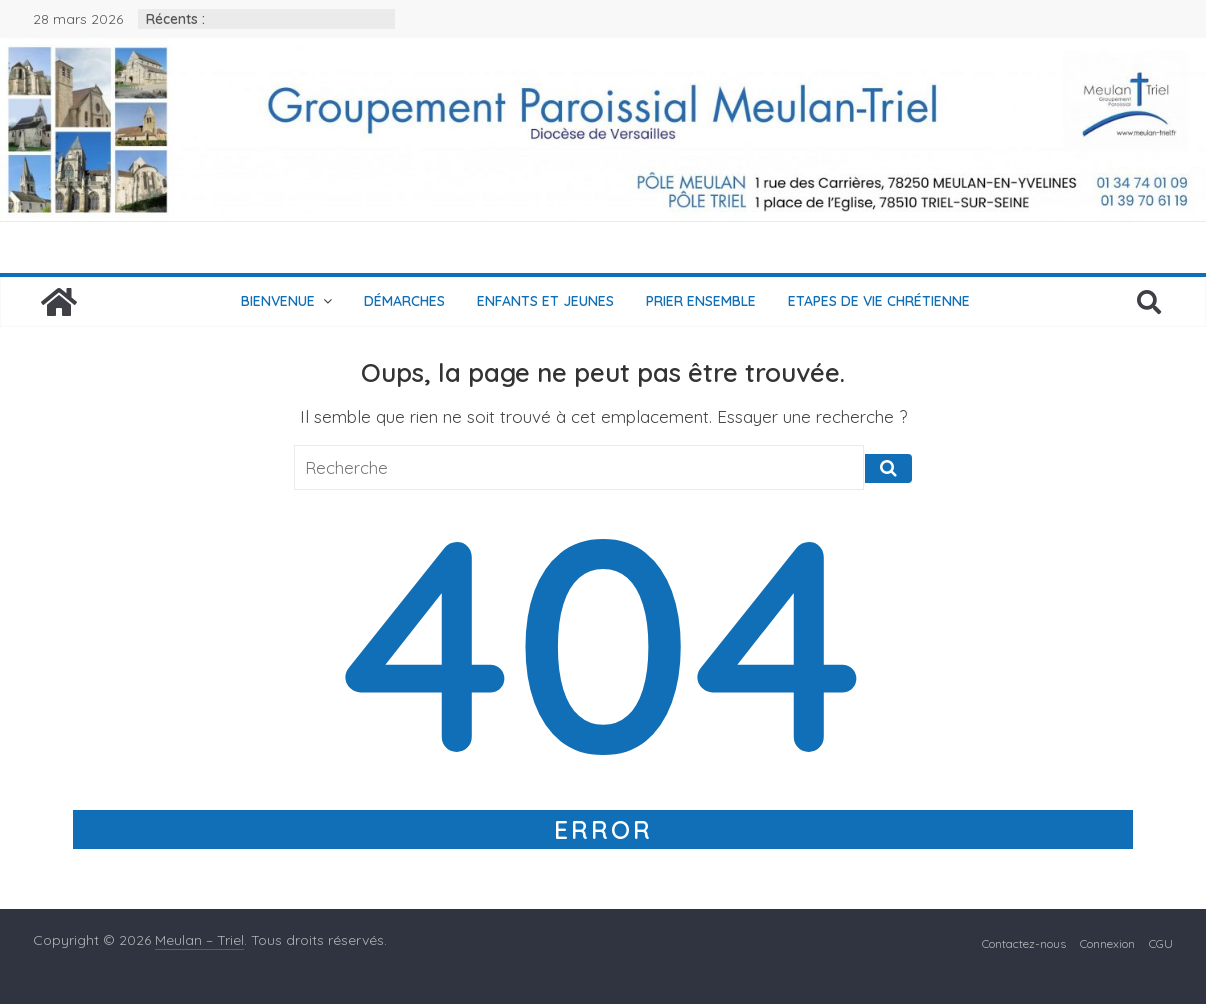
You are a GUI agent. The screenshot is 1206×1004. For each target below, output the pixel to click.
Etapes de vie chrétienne (879, 301)
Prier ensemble (701, 301)
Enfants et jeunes (545, 301)
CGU (1161, 943)
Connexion (1107, 943)
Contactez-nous (1024, 943)
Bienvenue (278, 301)
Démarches (404, 301)
